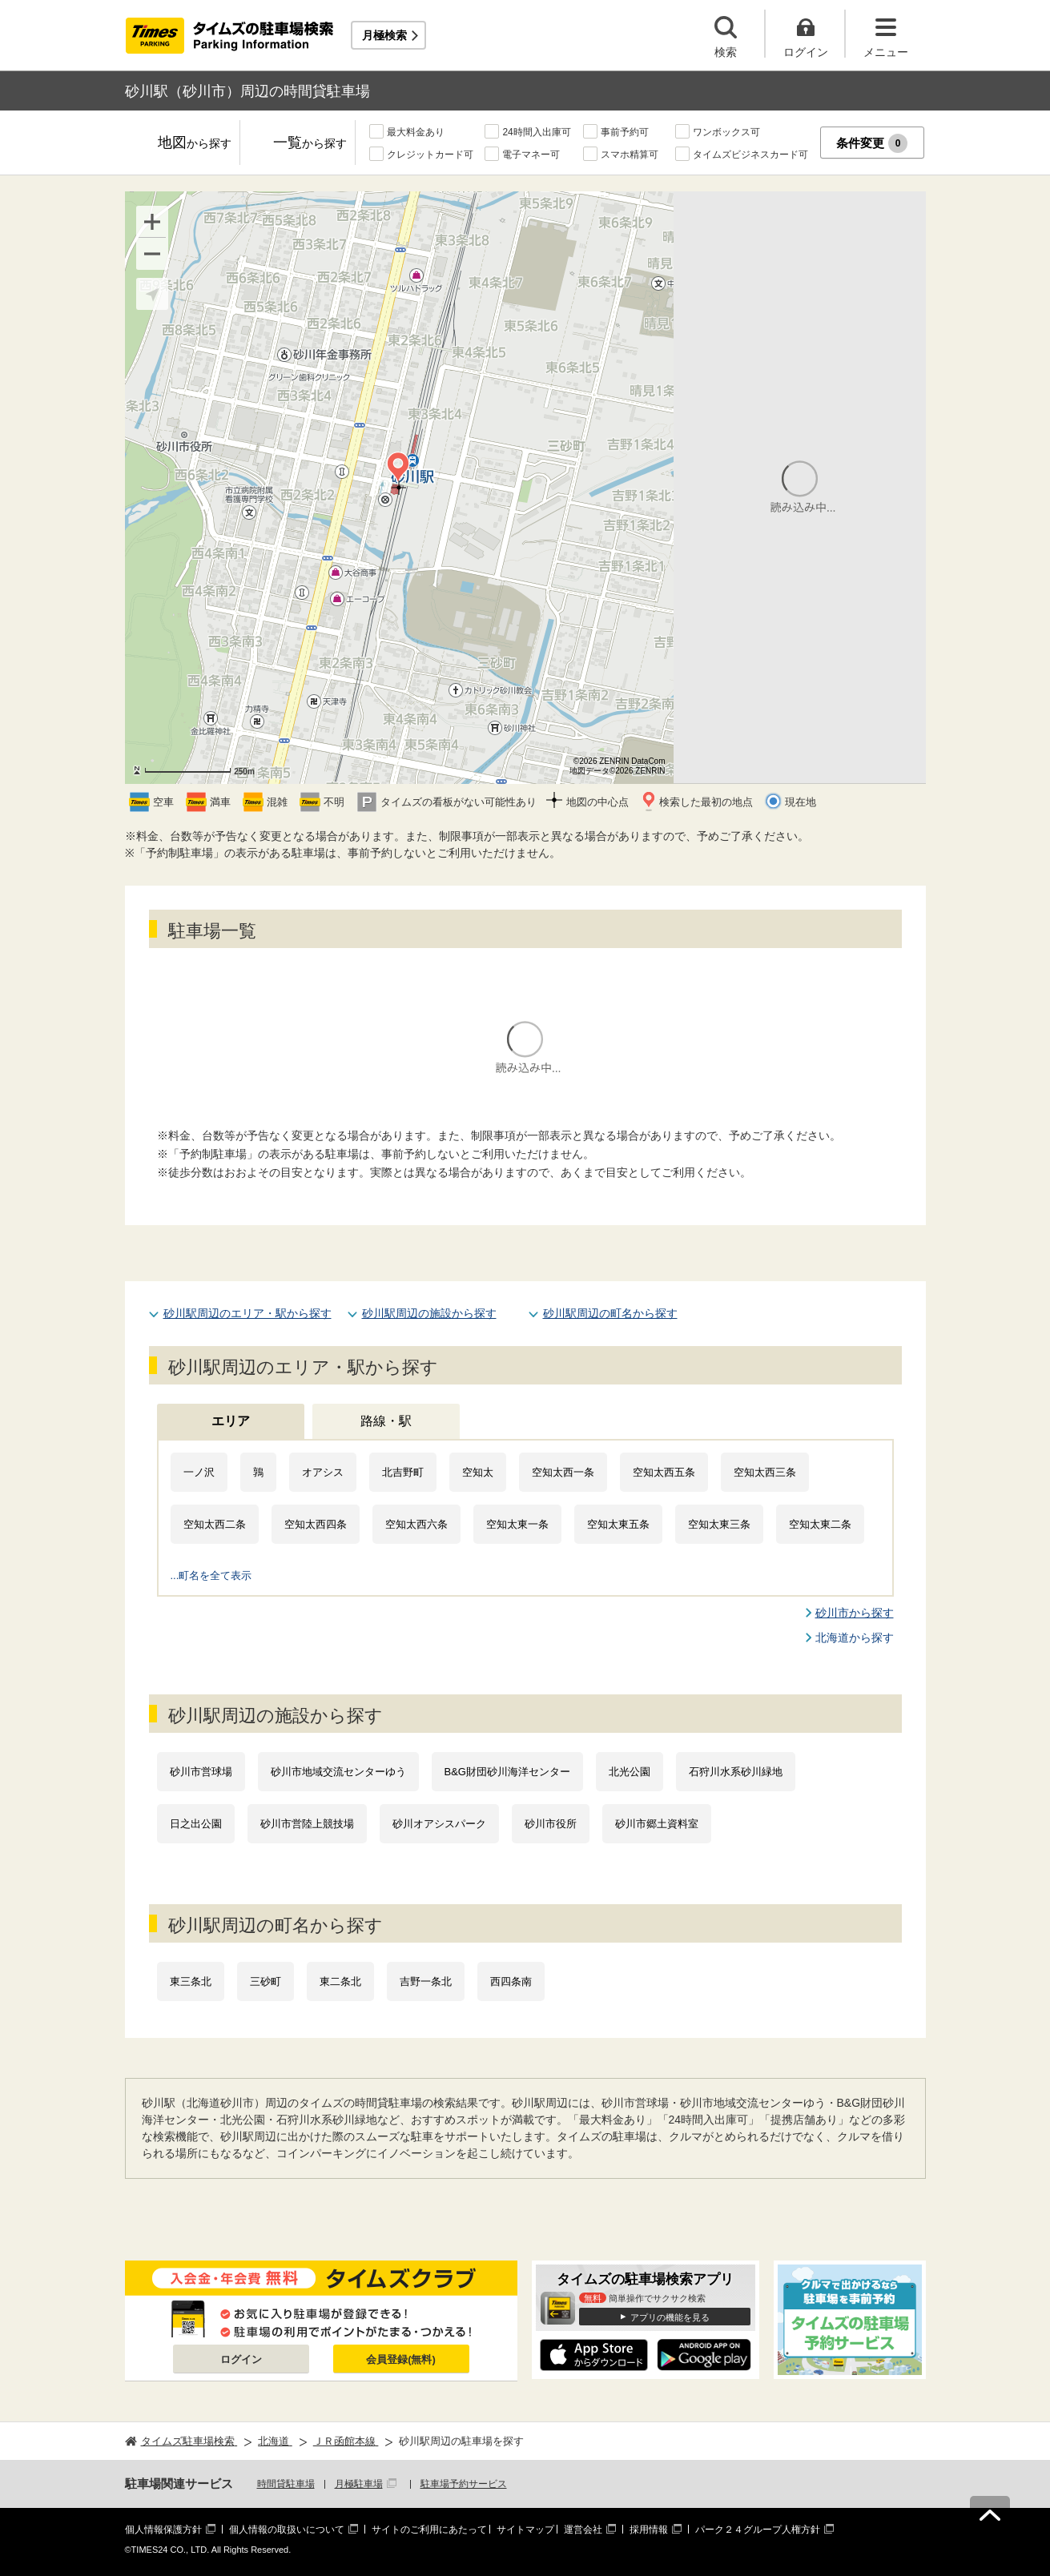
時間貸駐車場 (286, 2484)
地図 (194, 144)
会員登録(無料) (401, 2359)
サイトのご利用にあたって (429, 2529)
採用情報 (649, 2529)
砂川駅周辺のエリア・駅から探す (247, 1313)
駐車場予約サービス (463, 2484)
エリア (230, 1421)
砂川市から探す (854, 1612)
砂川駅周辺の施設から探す (429, 1313)
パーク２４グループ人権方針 (757, 2529)
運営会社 (583, 2529)
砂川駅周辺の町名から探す (610, 1313)
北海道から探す (854, 1637)
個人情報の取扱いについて (286, 2529)
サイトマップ (525, 2529)
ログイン (241, 2359)
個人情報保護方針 (163, 2529)
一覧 (310, 144)
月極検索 (384, 35)
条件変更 (871, 143)
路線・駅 (386, 1421)
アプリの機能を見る (670, 2317)
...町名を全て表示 (211, 1575)
